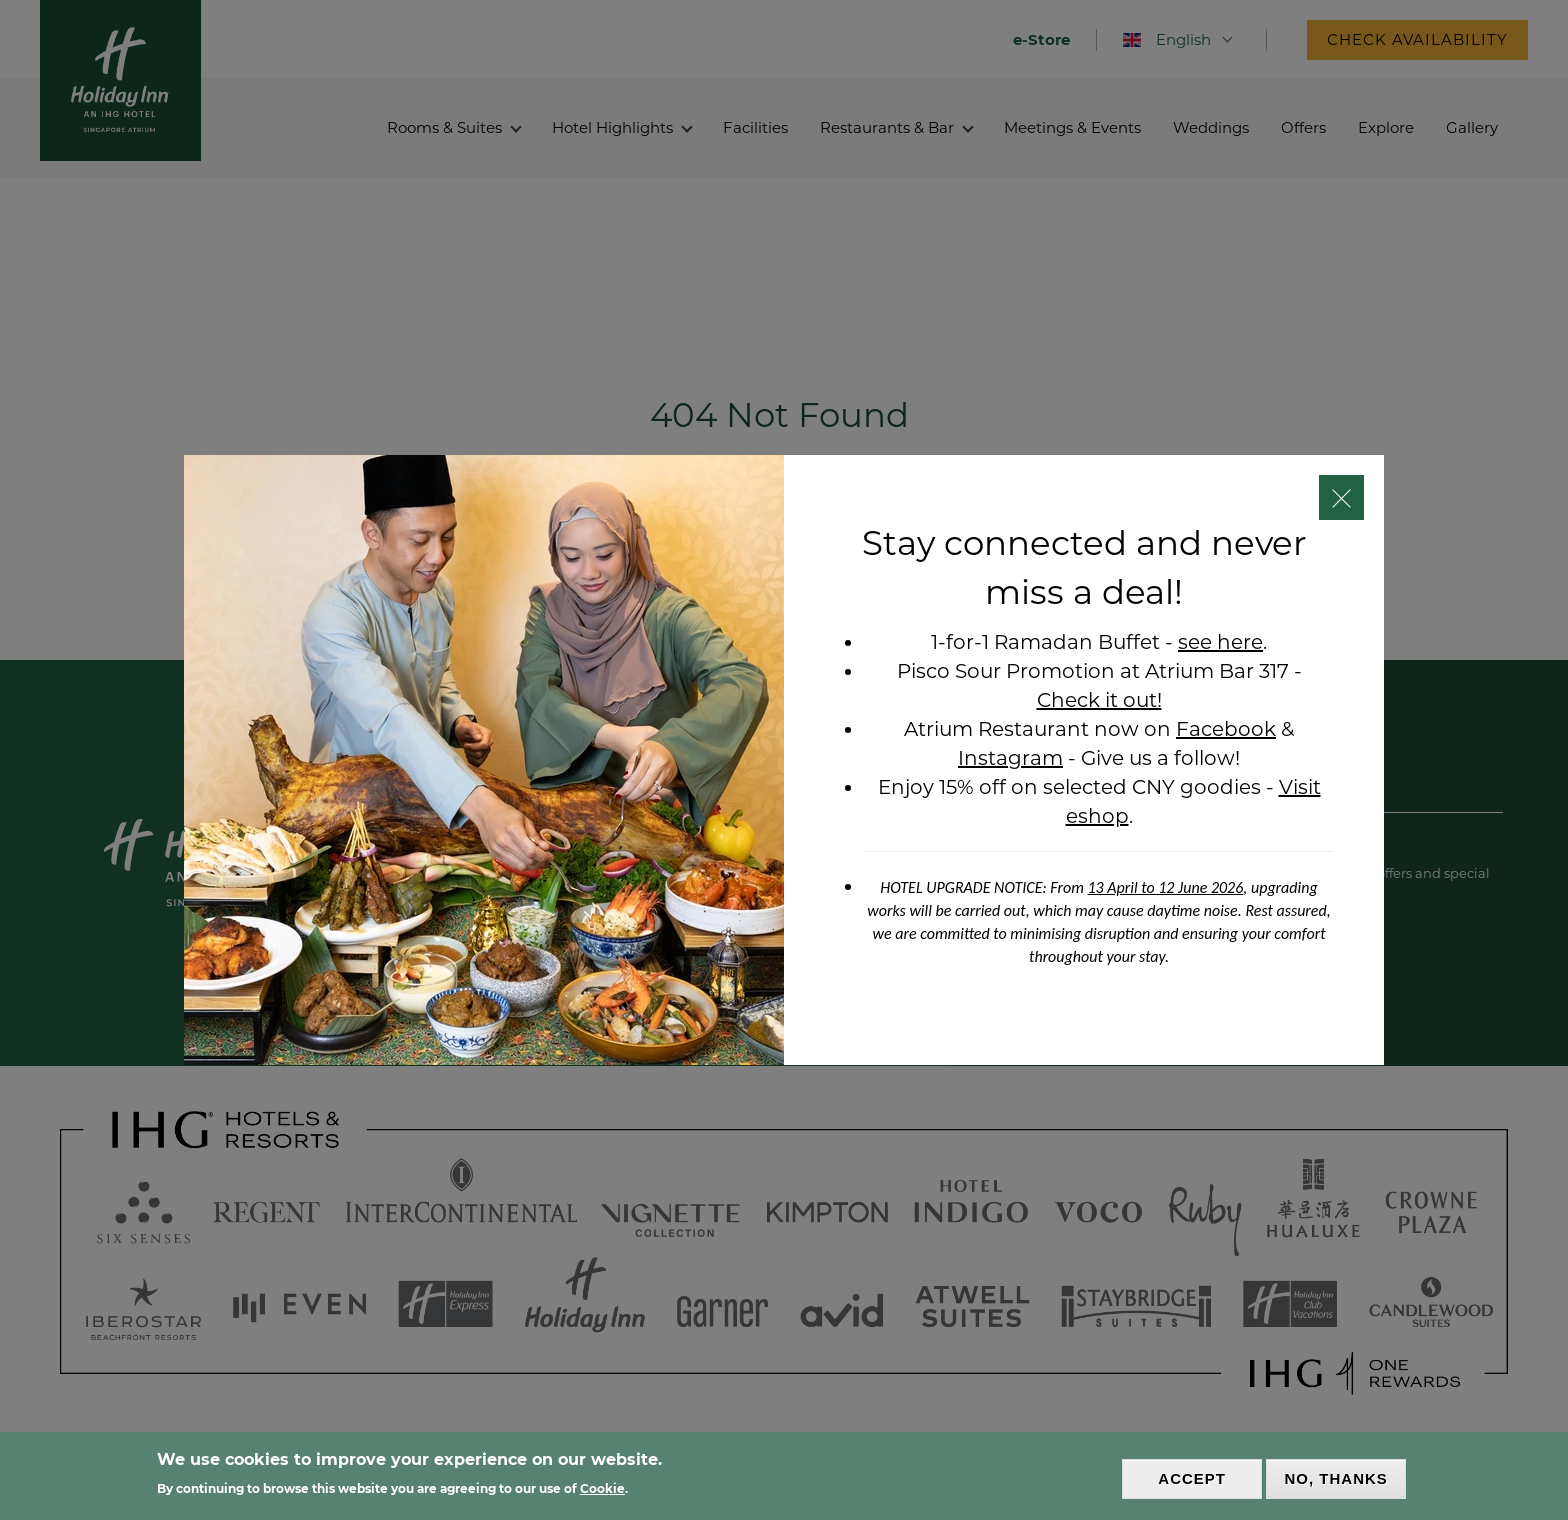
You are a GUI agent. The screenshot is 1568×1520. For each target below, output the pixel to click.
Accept (1192, 1478)
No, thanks (1336, 1478)
